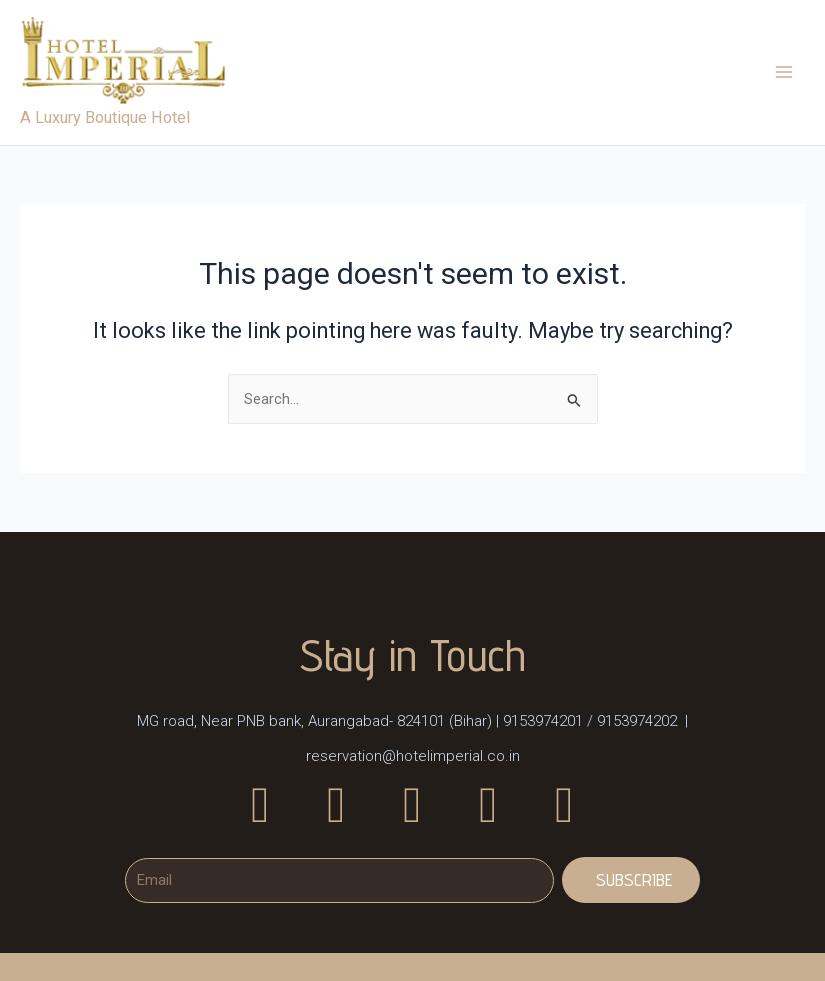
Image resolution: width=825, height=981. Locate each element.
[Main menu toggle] (784, 74)
